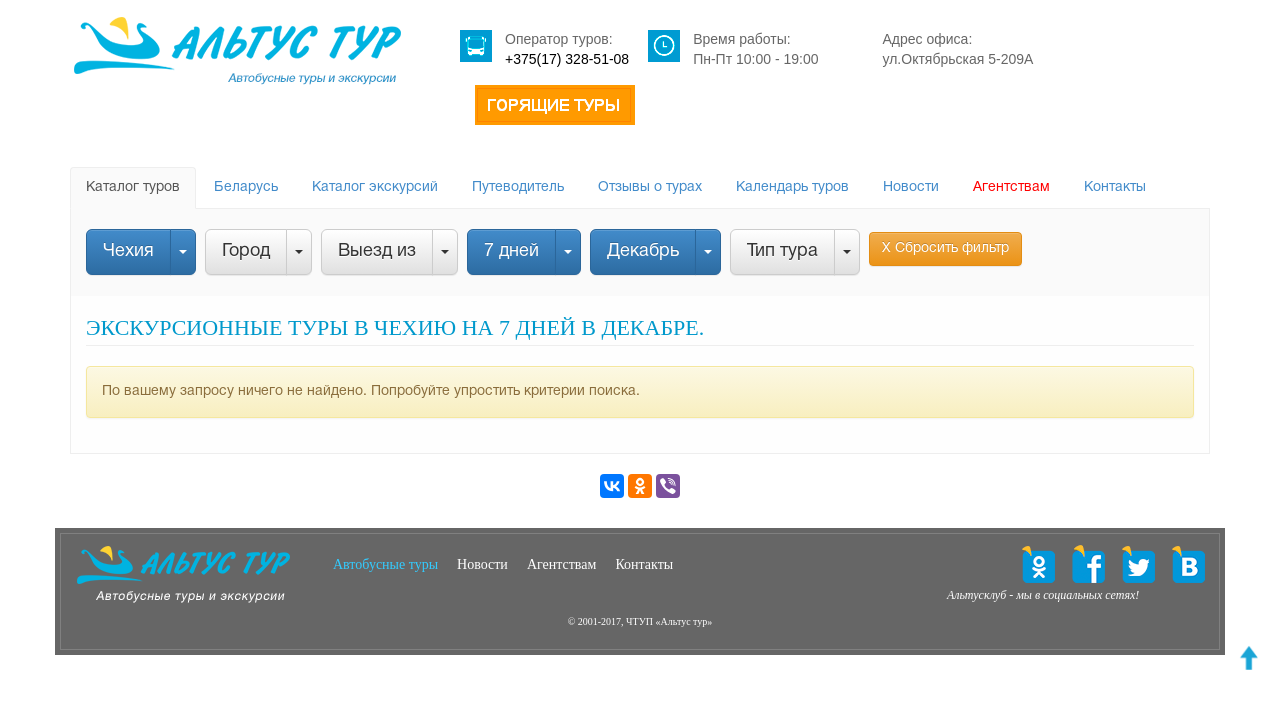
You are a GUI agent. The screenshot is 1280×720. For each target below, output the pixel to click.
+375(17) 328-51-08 (567, 59)
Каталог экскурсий (375, 187)
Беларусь (246, 187)
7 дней (511, 251)
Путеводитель (518, 187)
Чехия (128, 251)
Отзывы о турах (650, 187)
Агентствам (1011, 187)
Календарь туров (792, 187)
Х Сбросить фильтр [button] (945, 248)
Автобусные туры (385, 564)
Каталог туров (133, 187)
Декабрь (643, 251)
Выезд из (377, 251)
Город (246, 251)
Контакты (1115, 187)
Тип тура (782, 251)
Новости (911, 187)
